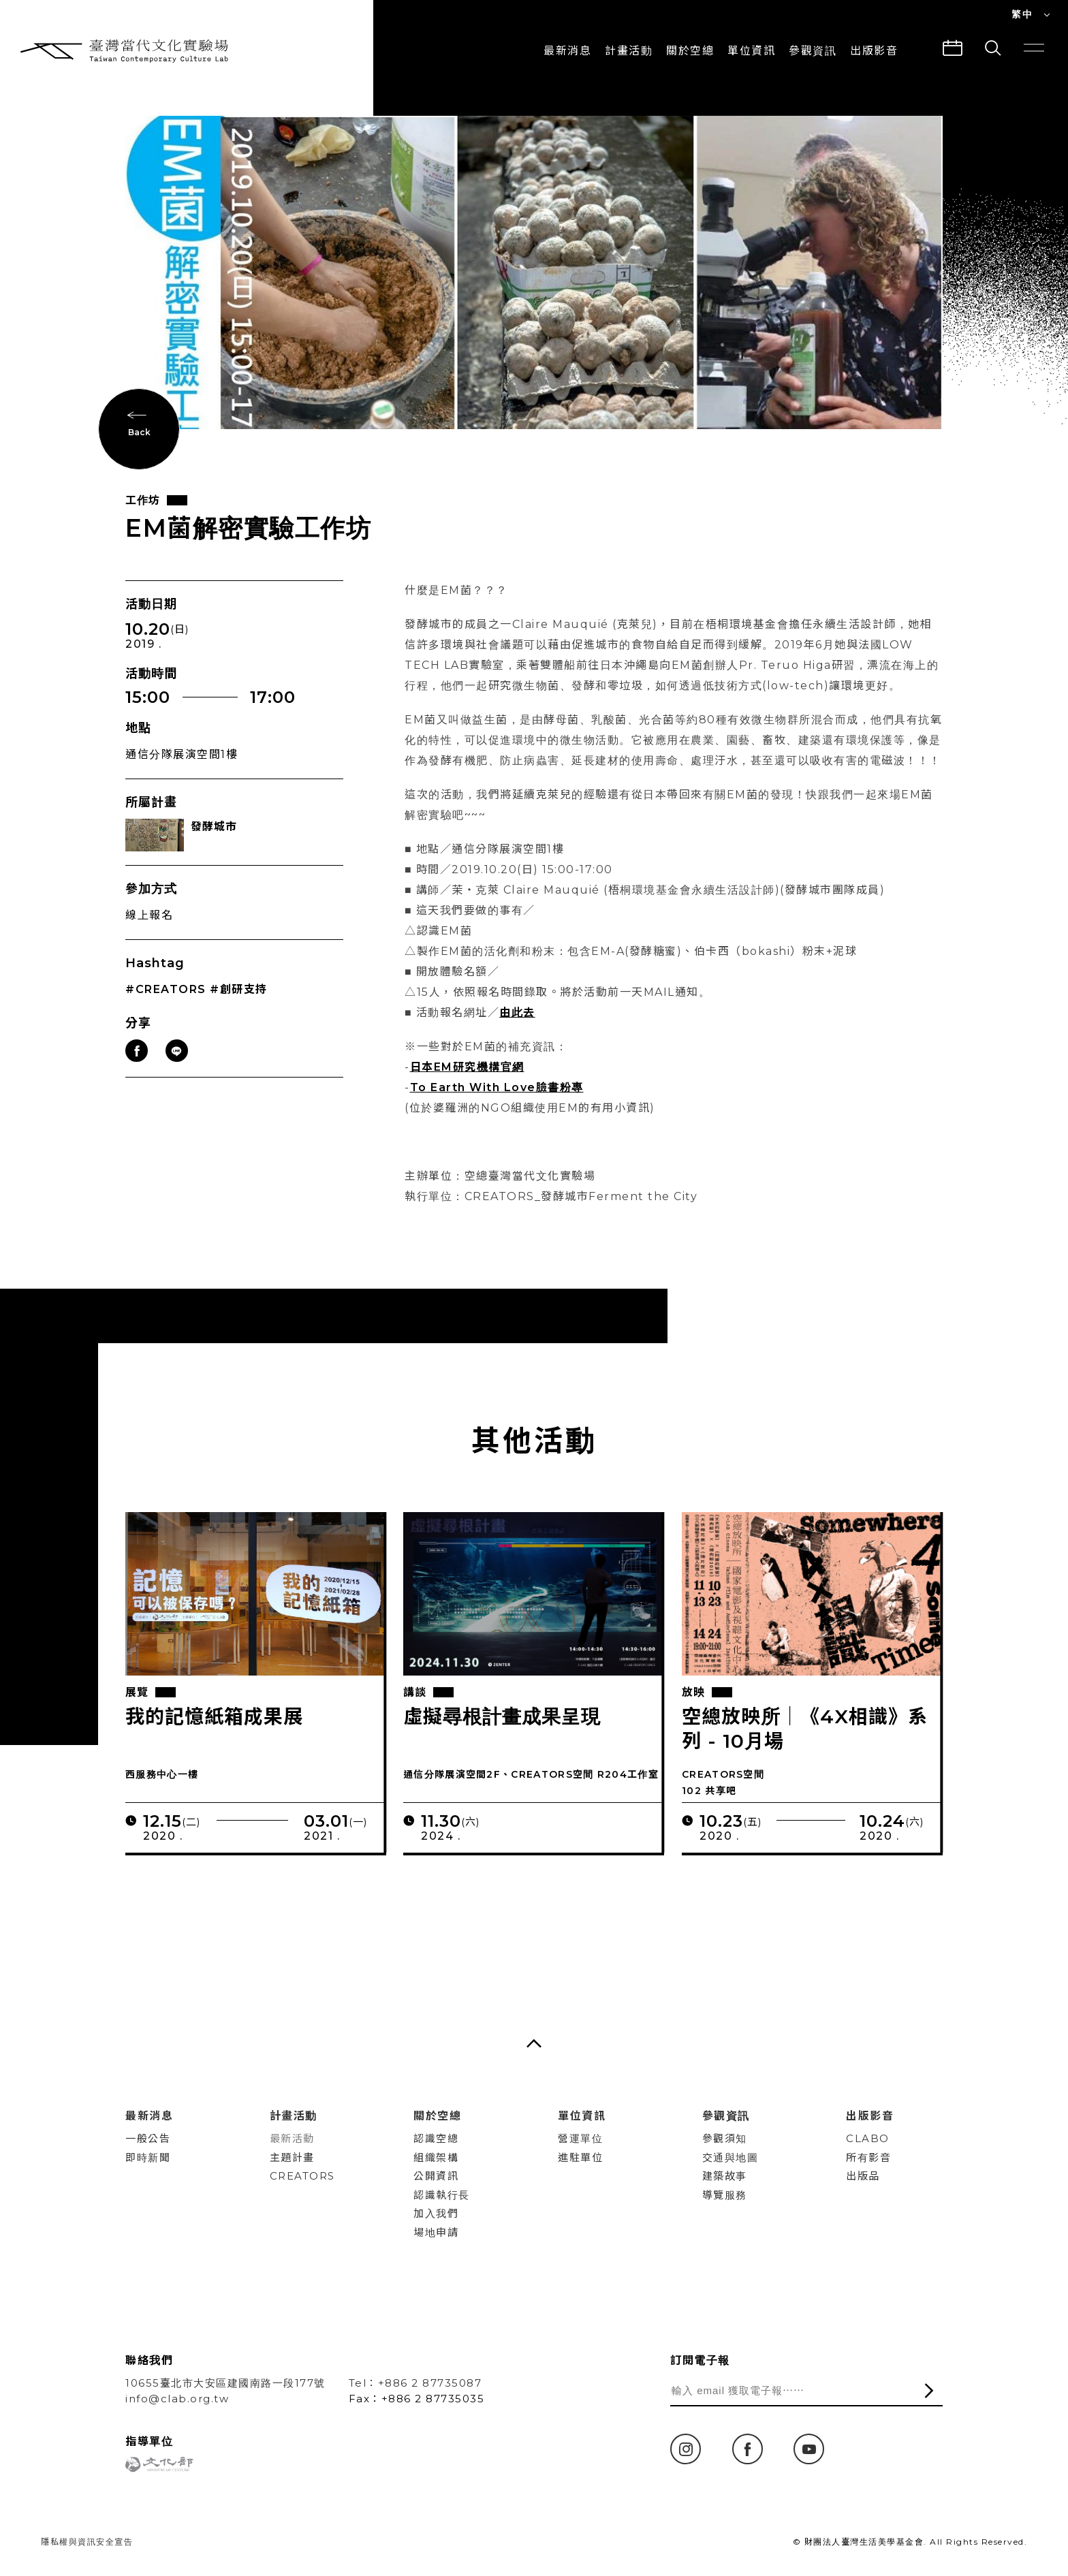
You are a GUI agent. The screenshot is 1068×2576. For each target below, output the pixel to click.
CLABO (868, 2138)
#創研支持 (239, 1013)
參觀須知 (724, 2138)
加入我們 (435, 2213)
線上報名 (149, 939)
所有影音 (868, 2157)
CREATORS (302, 2175)
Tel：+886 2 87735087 (415, 2382)
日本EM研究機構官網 (467, 1091)
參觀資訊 (812, 50)
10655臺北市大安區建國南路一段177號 (225, 2382)
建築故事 (724, 2175)
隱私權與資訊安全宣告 (87, 2541)
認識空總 (435, 2138)
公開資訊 (435, 2175)
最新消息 (567, 50)
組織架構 (435, 2157)
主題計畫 (292, 2157)
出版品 (863, 2175)
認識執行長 (441, 2194)
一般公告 (147, 2138)
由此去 (517, 1037)
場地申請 (435, 2232)
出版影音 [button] (874, 50)
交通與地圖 (730, 2157)
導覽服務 (724, 2194)
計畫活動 (629, 50)
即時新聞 (147, 2157)
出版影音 (870, 2115)
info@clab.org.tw (177, 2398)
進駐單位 (580, 2157)
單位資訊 (751, 50)
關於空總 (690, 50)
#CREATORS (165, 1013)
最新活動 (292, 2138)
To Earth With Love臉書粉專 (497, 1111)
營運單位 (580, 2138)
